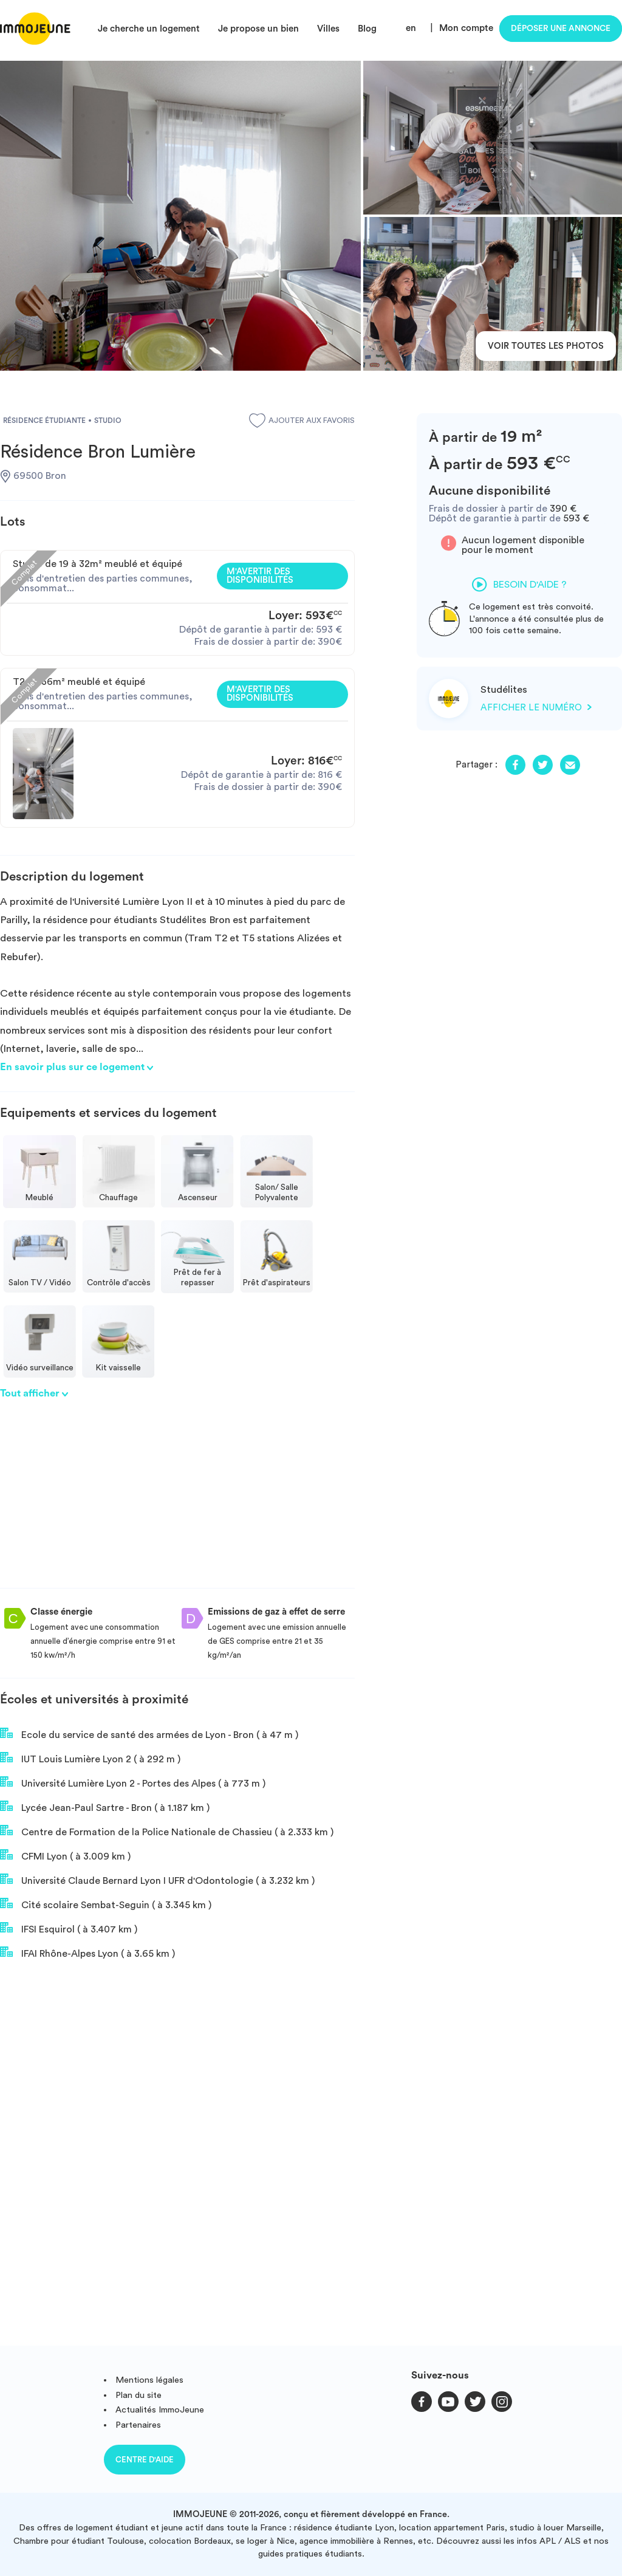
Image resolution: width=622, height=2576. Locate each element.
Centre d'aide (144, 2460)
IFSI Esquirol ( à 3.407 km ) (68, 1928)
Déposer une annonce (560, 28)
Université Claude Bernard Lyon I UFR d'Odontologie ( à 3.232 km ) (157, 1880)
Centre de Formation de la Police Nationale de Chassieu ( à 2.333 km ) (166, 1831)
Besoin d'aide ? (519, 584)
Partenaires (138, 2425)
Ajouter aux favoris (302, 420)
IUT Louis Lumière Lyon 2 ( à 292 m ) (90, 1758)
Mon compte (466, 28)
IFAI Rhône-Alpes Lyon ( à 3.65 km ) (87, 1952)
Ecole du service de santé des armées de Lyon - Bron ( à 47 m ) (149, 1734)
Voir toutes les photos (546, 346)
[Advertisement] (177, 1503)
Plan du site (138, 2395)
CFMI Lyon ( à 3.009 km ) (65, 1855)
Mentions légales (149, 2380)
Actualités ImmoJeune (159, 2409)
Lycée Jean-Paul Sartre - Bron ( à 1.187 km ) (105, 1807)
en (411, 28)
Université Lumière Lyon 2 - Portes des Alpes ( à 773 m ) (132, 1782)
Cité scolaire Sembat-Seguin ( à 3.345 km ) (105, 1904)
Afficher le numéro (536, 707)
